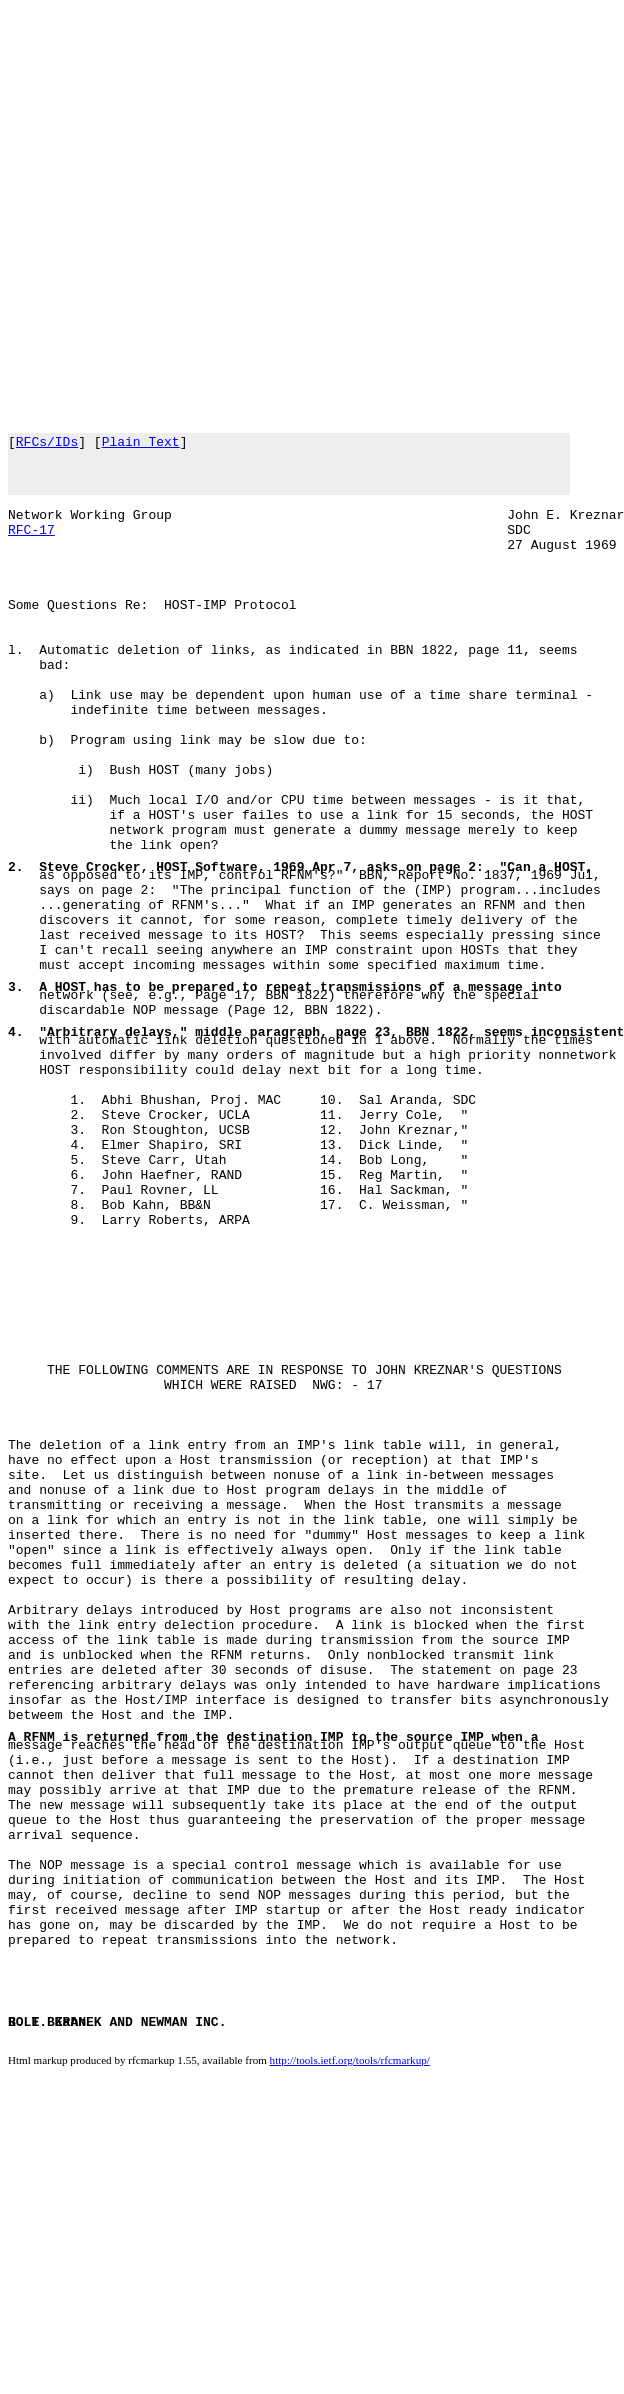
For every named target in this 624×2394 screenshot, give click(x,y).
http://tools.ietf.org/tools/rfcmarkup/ (350, 2375)
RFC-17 (31, 547)
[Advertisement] (213, 213)
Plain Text (141, 444)
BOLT (23, 2338)
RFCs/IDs (47, 444)
